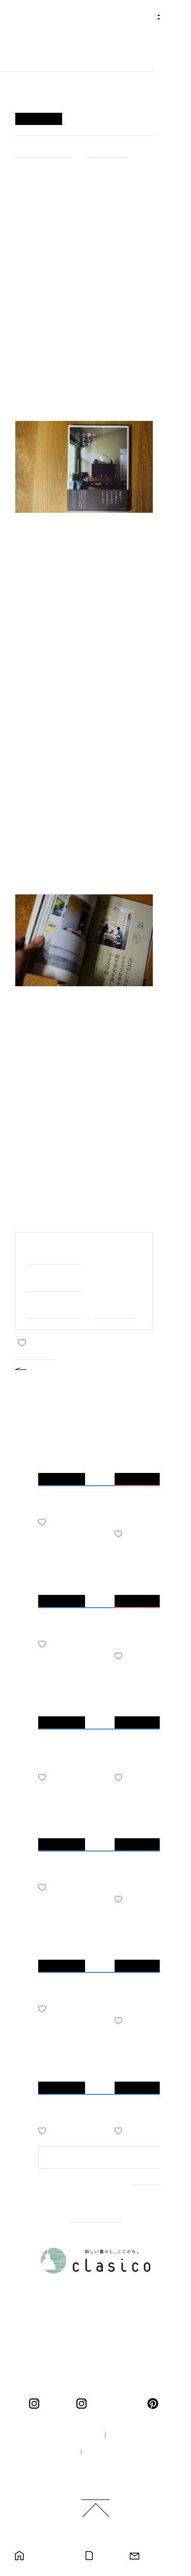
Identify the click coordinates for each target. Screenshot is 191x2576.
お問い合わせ (160, 2556)
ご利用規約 (99, 2470)
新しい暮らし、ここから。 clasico (54, 44)
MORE (144, 2192)
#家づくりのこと (43, 149)
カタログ (107, 2556)
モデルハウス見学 (49, 2556)
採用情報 (50, 2452)
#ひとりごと (107, 149)
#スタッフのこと (53, 1307)
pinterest (154, 2403)
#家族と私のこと (53, 1253)
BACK (44, 1367)
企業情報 (129, 2435)
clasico (55, 2403)
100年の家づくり (64, 2435)
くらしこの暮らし (114, 2403)
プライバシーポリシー (123, 2452)
